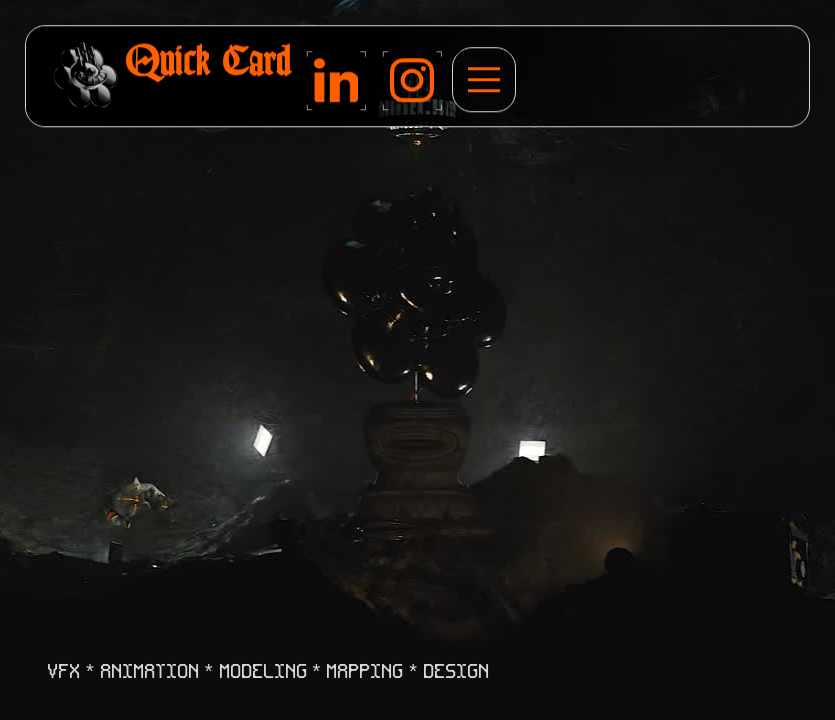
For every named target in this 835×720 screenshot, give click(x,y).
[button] (484, 81)
